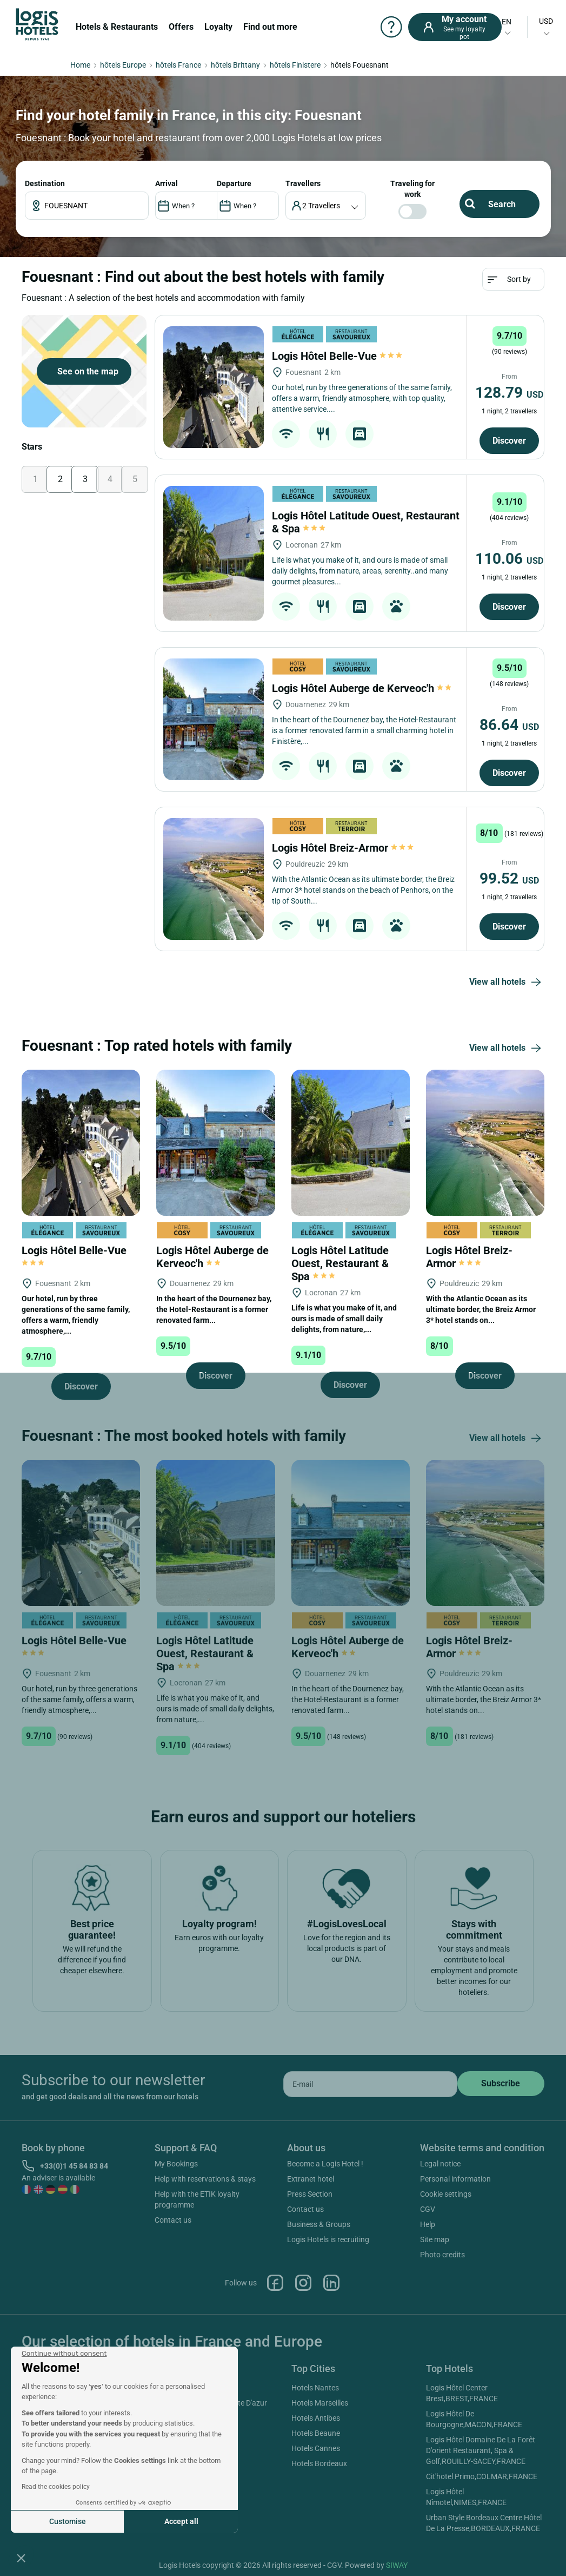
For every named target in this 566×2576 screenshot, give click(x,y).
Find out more (270, 27)
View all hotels (506, 982)
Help (427, 2224)
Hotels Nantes (315, 2387)
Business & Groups (318, 2224)
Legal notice (440, 2163)
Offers (181, 27)
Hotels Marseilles (319, 2403)
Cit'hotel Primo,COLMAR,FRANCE (481, 2476)
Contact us (173, 2220)
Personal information (455, 2179)
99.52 (509, 878)
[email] (370, 2084)
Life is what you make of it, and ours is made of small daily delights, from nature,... (344, 1318)
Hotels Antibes (315, 2418)
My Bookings (176, 2163)
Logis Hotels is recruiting (328, 2239)
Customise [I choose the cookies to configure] (67, 2521)
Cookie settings (445, 2194)
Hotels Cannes (315, 2448)
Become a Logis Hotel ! (325, 2163)
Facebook (275, 2282)
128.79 (509, 392)
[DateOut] (248, 206)
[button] (21, 2558)
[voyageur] (325, 206)
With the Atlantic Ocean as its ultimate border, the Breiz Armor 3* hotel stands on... (481, 1309)
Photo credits (442, 2254)
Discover (509, 441)
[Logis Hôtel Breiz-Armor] (213, 879)
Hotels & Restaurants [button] (117, 27)
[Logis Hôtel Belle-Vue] (213, 387)
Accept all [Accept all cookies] (181, 2521)
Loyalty (218, 27)
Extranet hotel (310, 2179)
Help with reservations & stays (205, 2179)
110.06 (509, 559)
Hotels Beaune (315, 2433)
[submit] (500, 2083)
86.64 (509, 725)
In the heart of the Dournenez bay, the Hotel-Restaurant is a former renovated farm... (213, 1309)
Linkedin (331, 2282)
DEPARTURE (234, 183)
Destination (45, 183)
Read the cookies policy (56, 2487)
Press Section (309, 2194)
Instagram (303, 2282)
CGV (427, 2209)
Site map (434, 2239)
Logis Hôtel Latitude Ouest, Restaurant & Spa (340, 1263)
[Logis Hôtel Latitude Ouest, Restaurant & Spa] (213, 553)
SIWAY (397, 2565)
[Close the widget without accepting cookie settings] (64, 2353)
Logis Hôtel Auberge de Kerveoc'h (362, 688)
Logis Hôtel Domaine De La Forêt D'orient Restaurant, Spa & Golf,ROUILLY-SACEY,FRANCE (480, 2450)
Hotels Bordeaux (319, 2463)
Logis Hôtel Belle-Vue (337, 356)
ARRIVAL (166, 183)
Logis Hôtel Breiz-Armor (343, 847)
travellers (303, 183)
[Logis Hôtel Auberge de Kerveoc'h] (213, 719)
